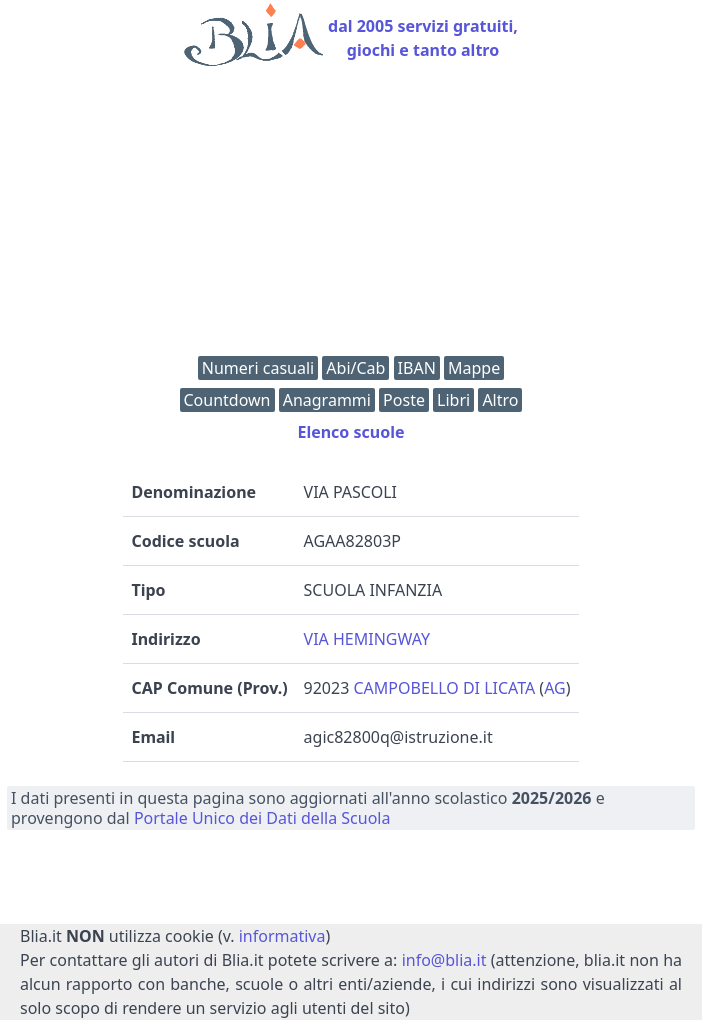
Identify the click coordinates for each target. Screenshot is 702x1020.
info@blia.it (444, 960)
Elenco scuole (350, 432)
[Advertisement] (351, 216)
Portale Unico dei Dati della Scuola (262, 818)
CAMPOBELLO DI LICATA (444, 688)
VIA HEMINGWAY (367, 639)
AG (555, 688)
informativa (282, 936)
